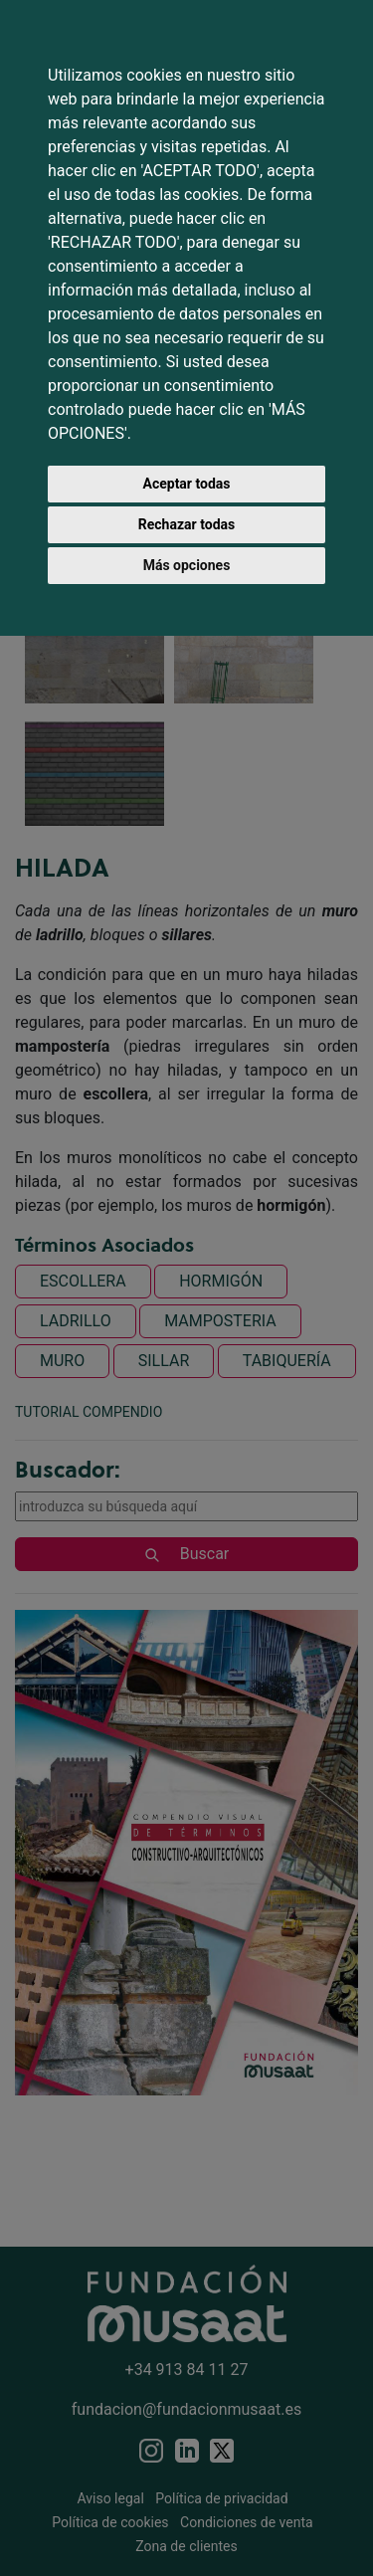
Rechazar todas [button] (186, 524)
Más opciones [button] (187, 565)
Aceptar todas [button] (187, 484)
